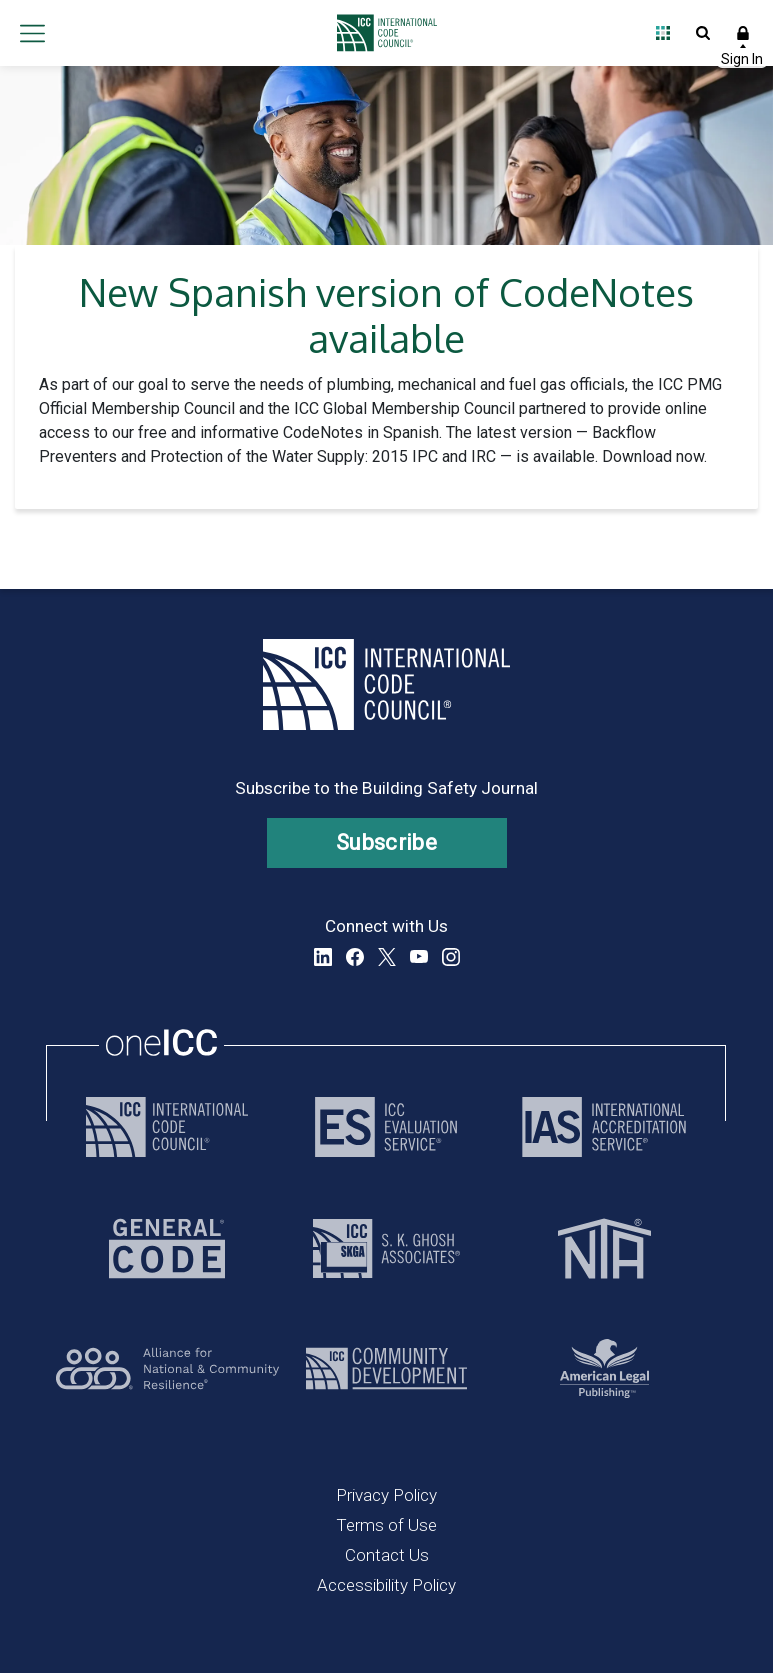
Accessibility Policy (386, 1585)
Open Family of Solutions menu (663, 33)
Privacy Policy (386, 1495)
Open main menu (32, 33)
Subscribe (386, 842)
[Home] (381, 33)
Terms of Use (386, 1525)
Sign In (743, 33)
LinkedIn (323, 957)
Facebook (355, 957)
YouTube (419, 957)
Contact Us (387, 1555)
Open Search (703, 33)
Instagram (451, 957)
